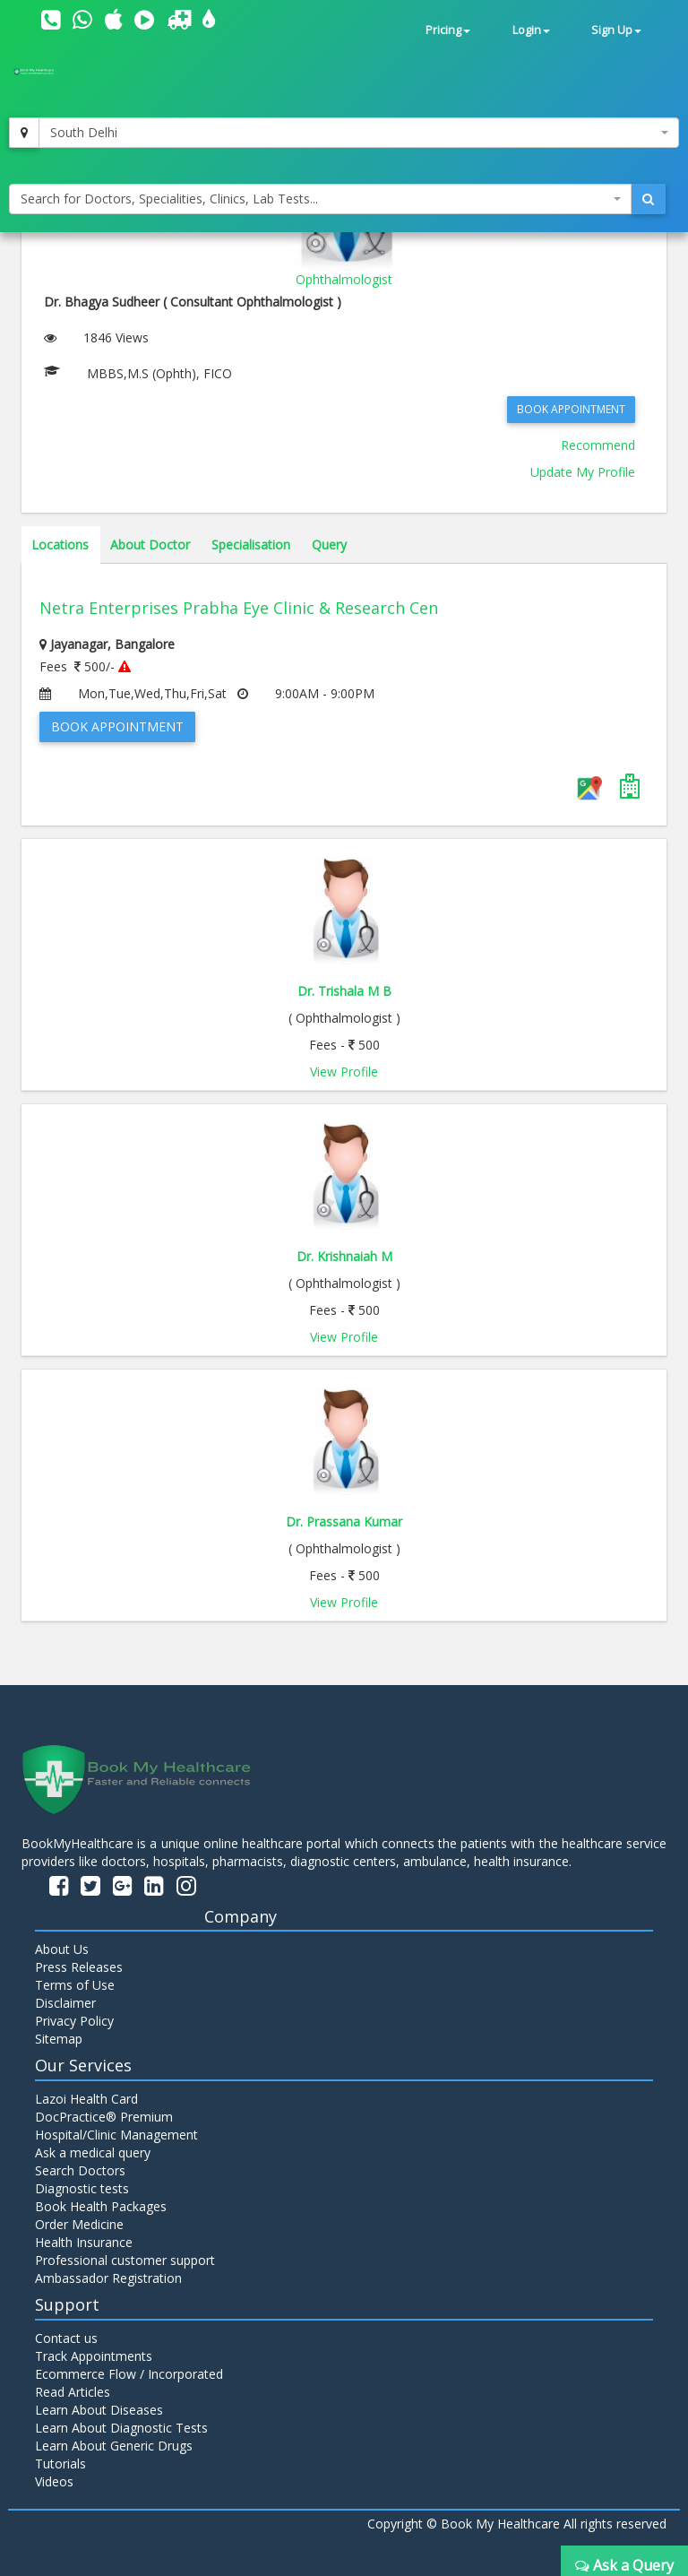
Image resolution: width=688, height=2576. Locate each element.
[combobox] (359, 132)
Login (531, 30)
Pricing (448, 30)
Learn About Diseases (99, 2409)
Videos (54, 2481)
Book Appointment (571, 409)
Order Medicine (79, 2224)
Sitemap (58, 2038)
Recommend (598, 445)
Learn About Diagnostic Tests (121, 2427)
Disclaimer (65, 2002)
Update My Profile (582, 471)
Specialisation (250, 544)
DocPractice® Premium (104, 2116)
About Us (62, 1949)
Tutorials (60, 2463)
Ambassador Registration (108, 2277)
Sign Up (616, 30)
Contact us (66, 2338)
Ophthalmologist (344, 279)
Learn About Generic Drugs (114, 2445)
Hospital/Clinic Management (116, 2134)
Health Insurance (84, 2242)
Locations (60, 544)
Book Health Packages (101, 2206)
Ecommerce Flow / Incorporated (129, 2373)
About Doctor (150, 544)
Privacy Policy (74, 2020)
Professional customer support (125, 2260)
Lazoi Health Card (86, 2098)
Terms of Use (75, 1984)
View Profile (344, 1071)
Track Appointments (93, 2355)
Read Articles (72, 2391)
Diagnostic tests (82, 2188)
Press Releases (79, 1966)
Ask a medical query (92, 2152)
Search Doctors (80, 2170)
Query (329, 544)
